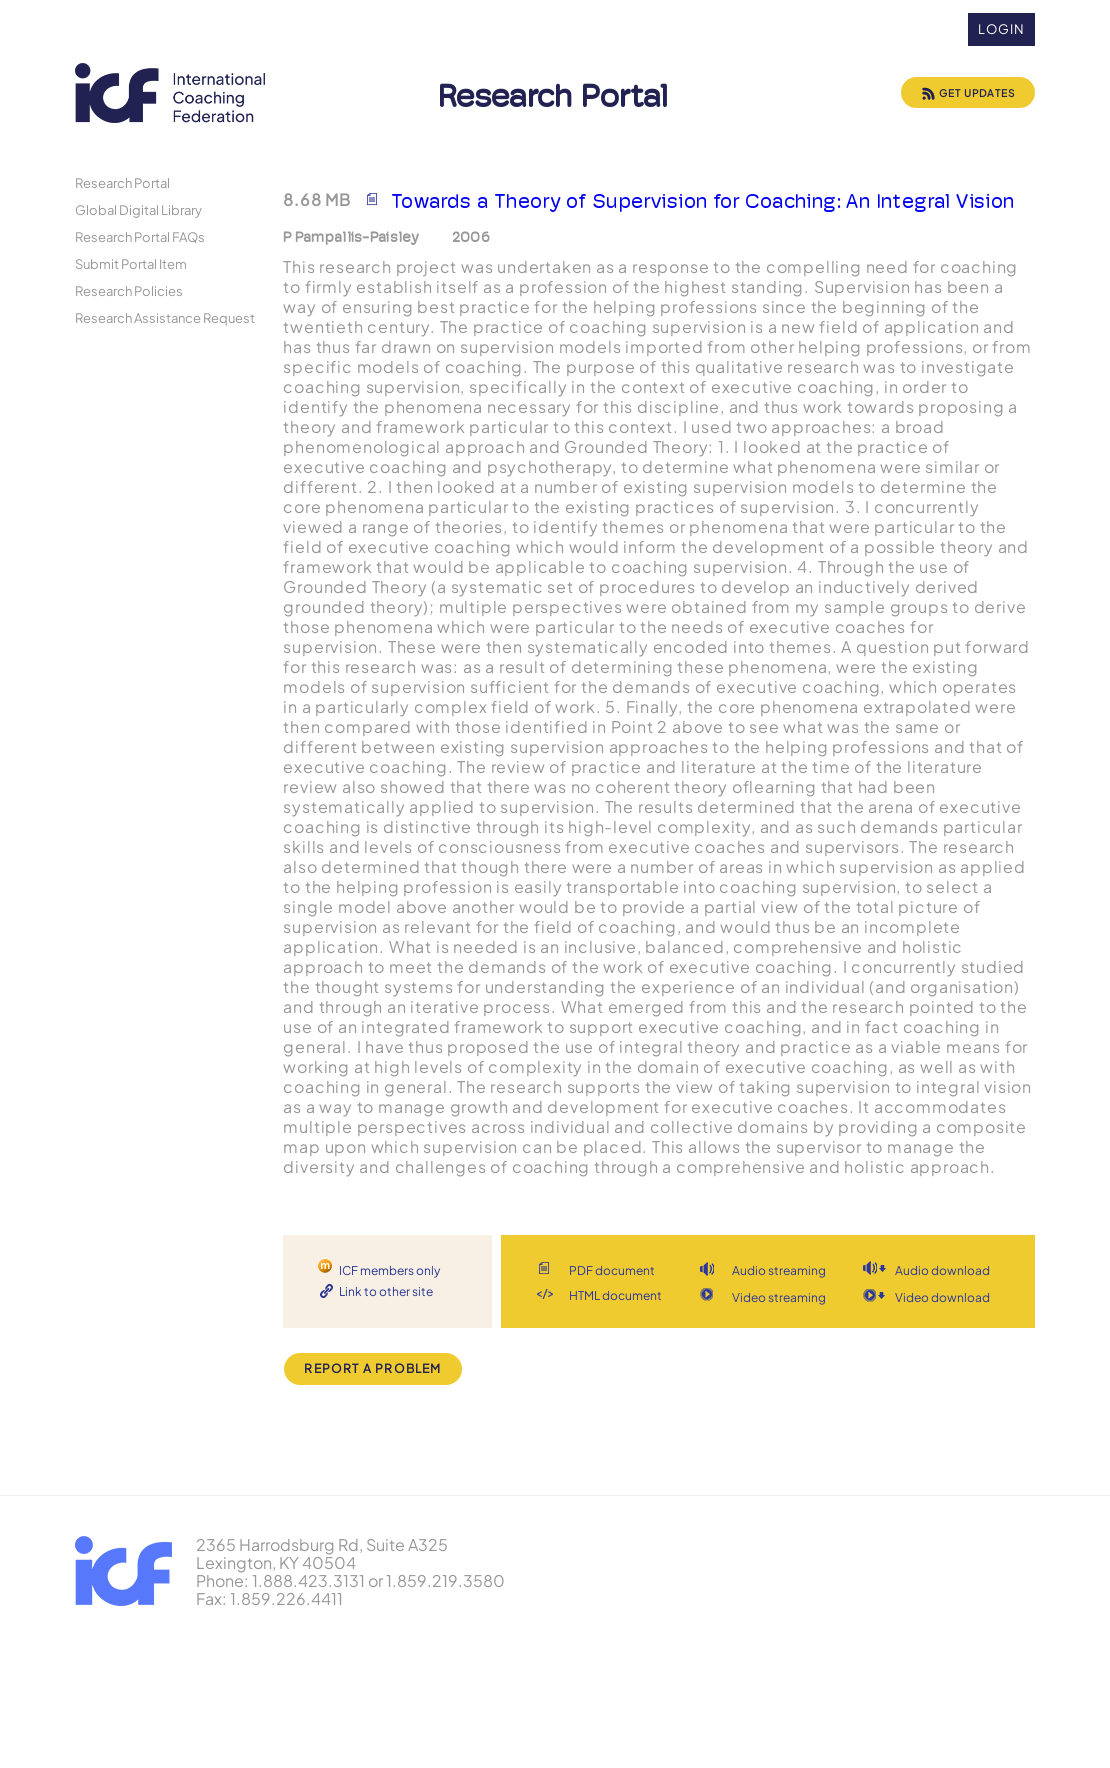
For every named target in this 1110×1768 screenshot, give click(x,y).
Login (1001, 29)
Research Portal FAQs (140, 236)
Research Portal (122, 182)
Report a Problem (372, 1368)
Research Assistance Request (165, 317)
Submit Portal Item (131, 263)
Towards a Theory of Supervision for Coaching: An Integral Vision (703, 201)
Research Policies (129, 290)
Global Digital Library (138, 209)
